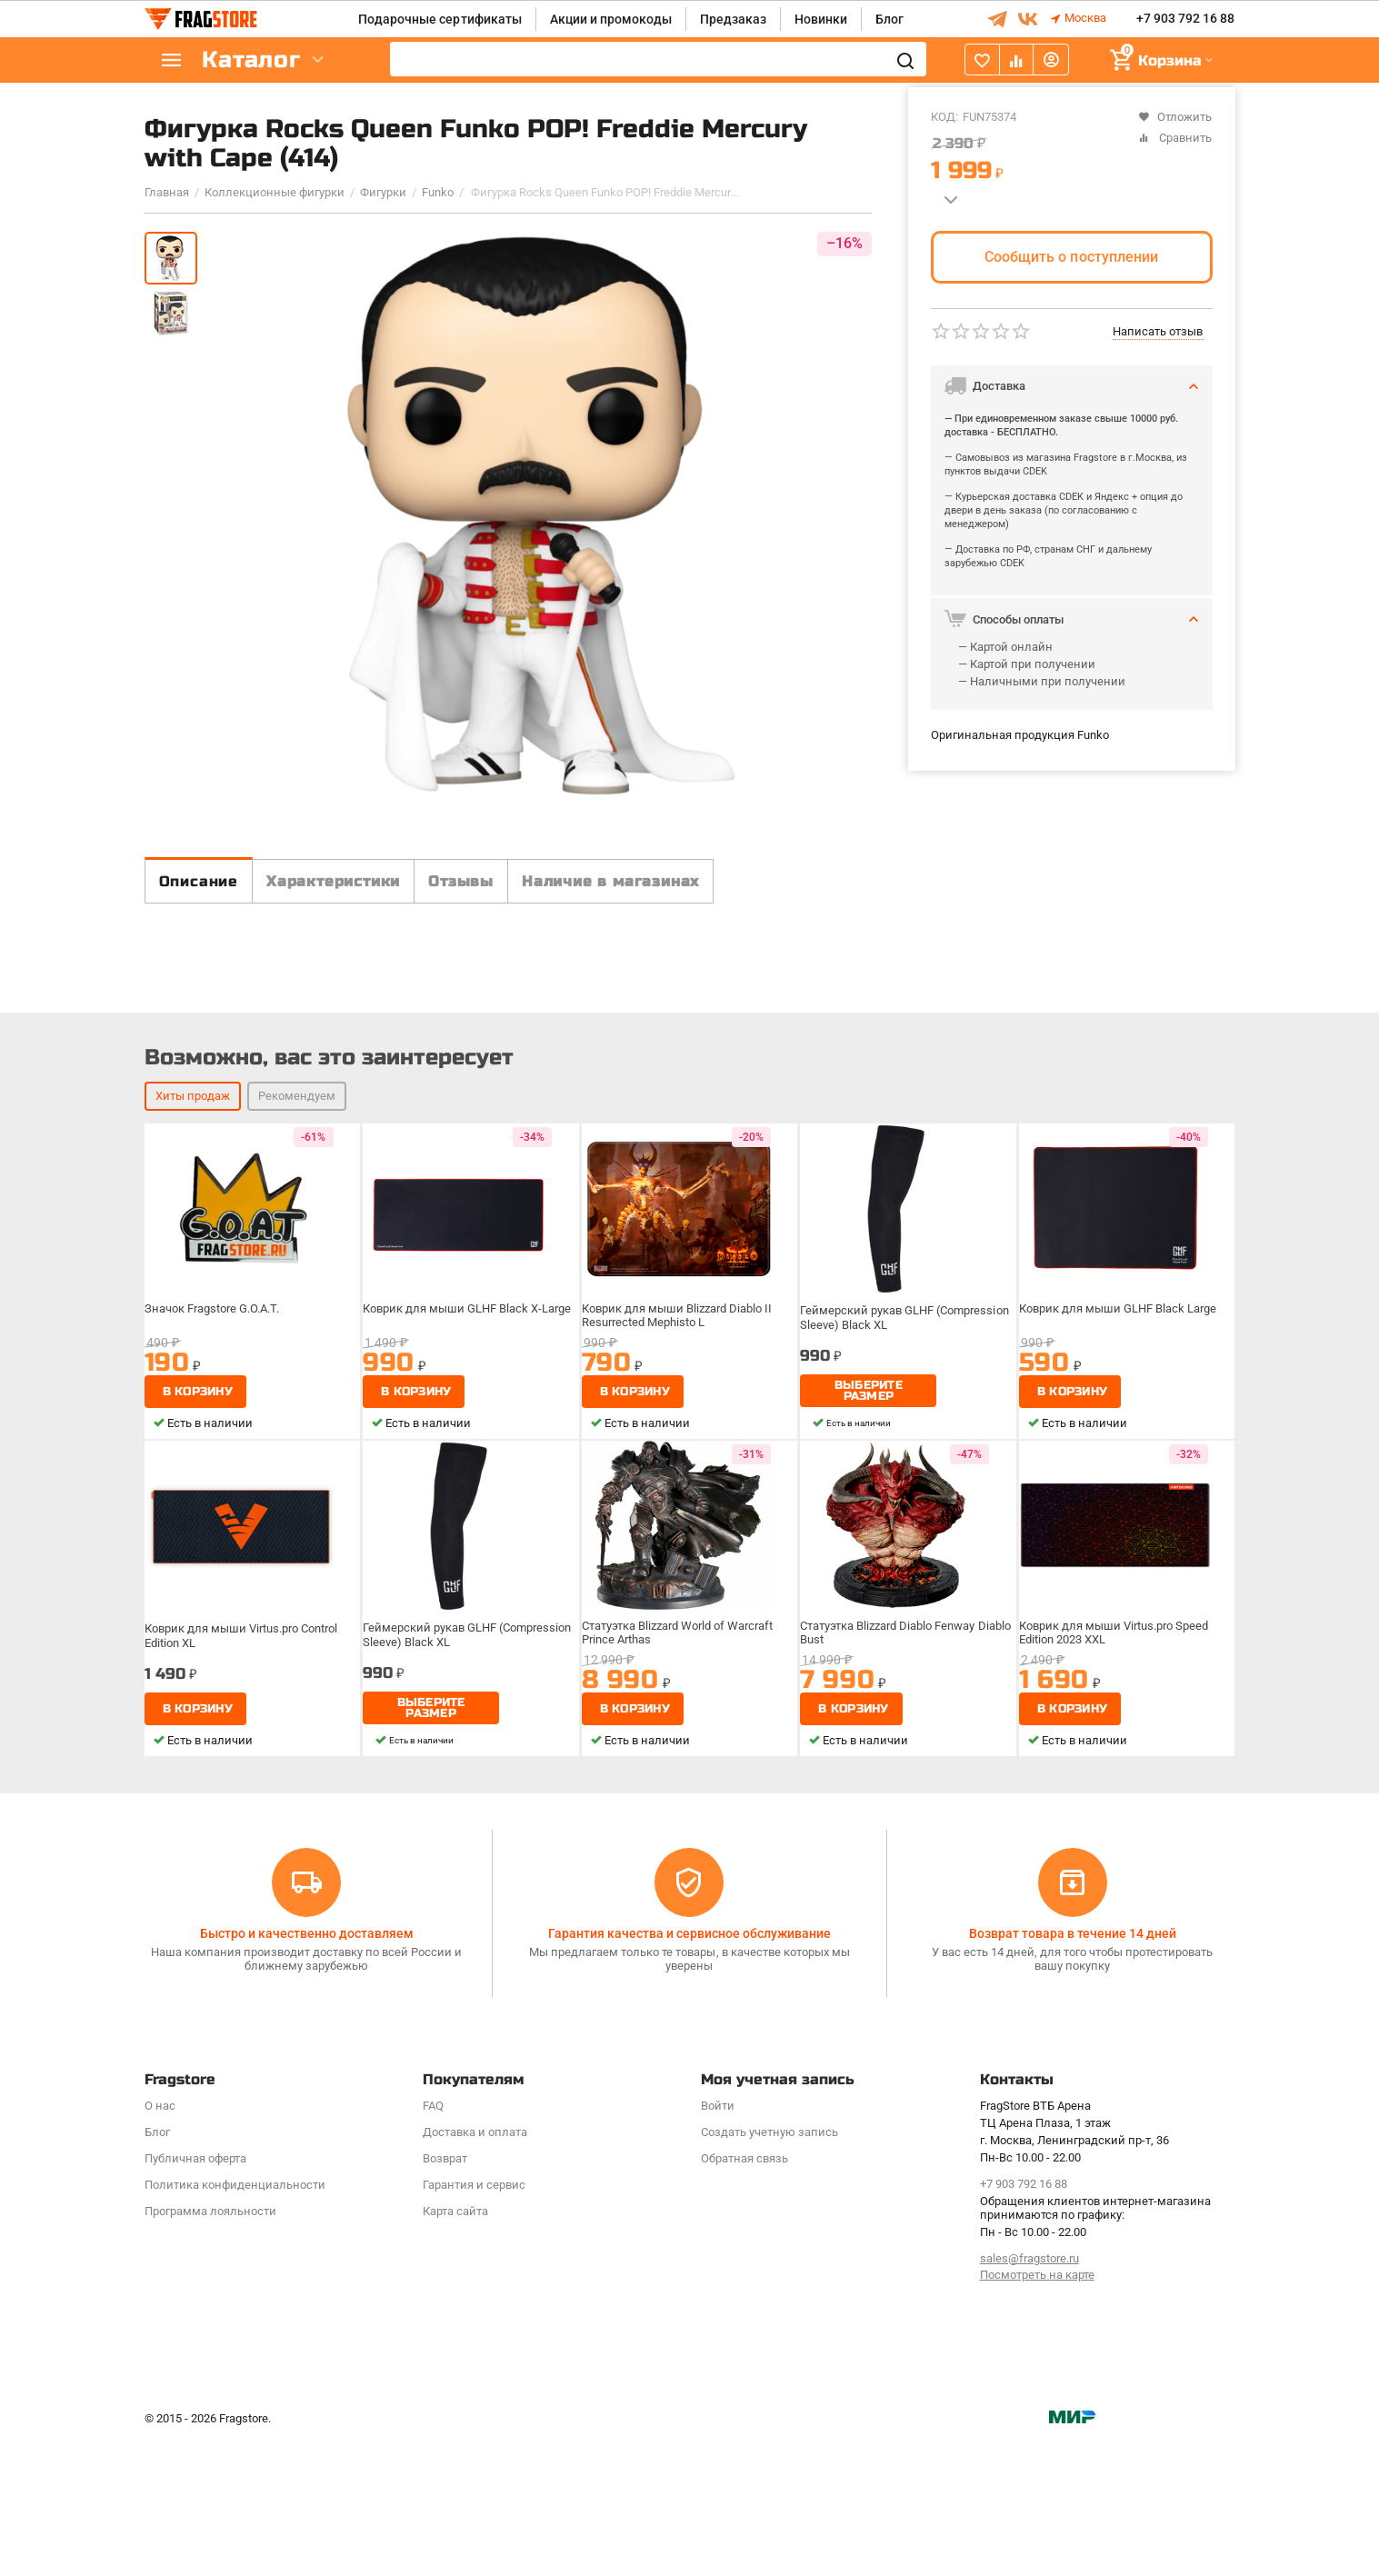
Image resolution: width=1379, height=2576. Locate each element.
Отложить (1175, 117)
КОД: (944, 117)
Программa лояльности (210, 2345)
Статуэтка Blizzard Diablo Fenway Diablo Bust (893, 1815)
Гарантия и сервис (474, 2319)
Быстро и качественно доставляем (307, 2069)
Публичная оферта (195, 2293)
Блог (889, 19)
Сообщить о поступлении (1070, 256)
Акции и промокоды (611, 19)
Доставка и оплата (475, 2266)
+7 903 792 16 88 (1185, 19)
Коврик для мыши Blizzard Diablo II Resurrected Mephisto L (679, 1498)
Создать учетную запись (769, 2266)
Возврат (445, 2293)
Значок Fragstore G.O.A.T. (217, 1491)
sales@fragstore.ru (1029, 2393)
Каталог (254, 60)
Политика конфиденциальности (235, 2319)
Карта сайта (455, 2345)
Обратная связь (744, 2293)
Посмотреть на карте (1037, 2410)
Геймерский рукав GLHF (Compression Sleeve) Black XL (906, 1498)
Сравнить (1175, 138)
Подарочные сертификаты (439, 19)
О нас (160, 2240)
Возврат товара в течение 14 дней (1072, 2069)
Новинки (820, 19)
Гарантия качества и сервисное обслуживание (689, 2069)
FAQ (433, 2240)
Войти (717, 2240)
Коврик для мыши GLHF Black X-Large (467, 1491)
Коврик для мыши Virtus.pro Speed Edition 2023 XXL (1116, 1815)
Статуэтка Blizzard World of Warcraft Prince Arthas (681, 1815)
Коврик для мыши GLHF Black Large (1119, 1491)
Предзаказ (733, 19)
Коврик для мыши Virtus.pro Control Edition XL (245, 1815)
